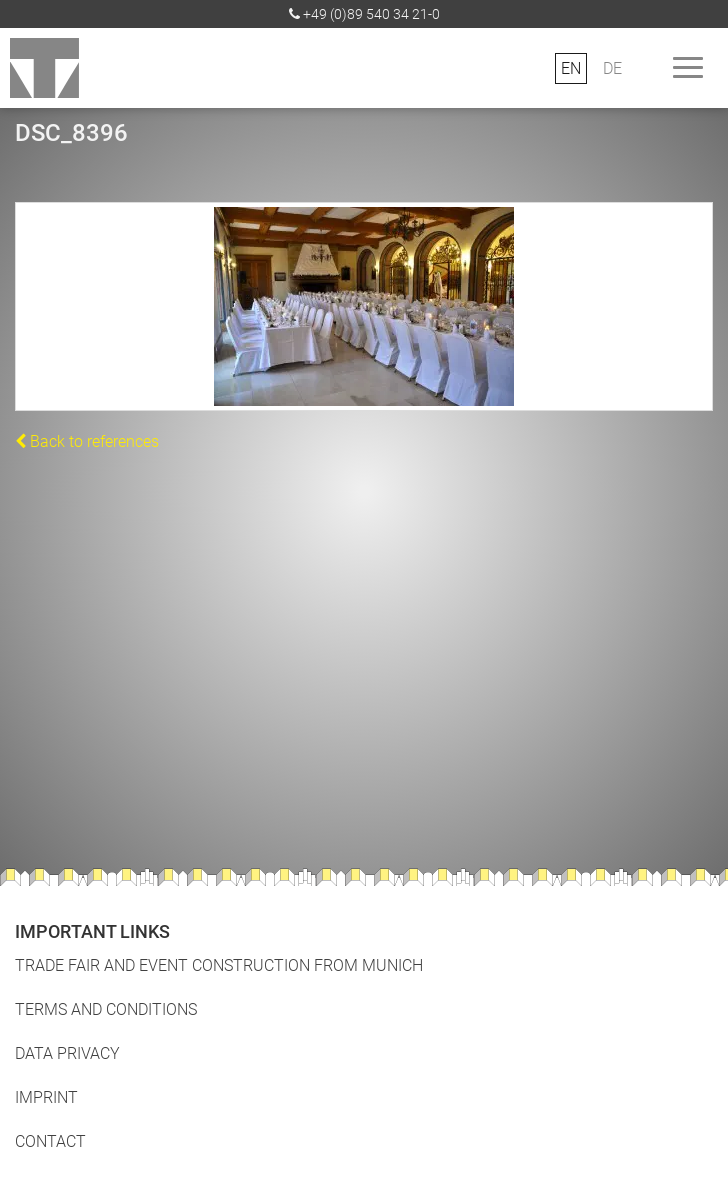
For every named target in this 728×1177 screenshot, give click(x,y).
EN (571, 68)
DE (612, 68)
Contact (50, 1141)
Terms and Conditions (106, 1009)
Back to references (87, 441)
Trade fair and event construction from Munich (219, 965)
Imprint (46, 1097)
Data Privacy (67, 1053)
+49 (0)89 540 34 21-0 (371, 14)
